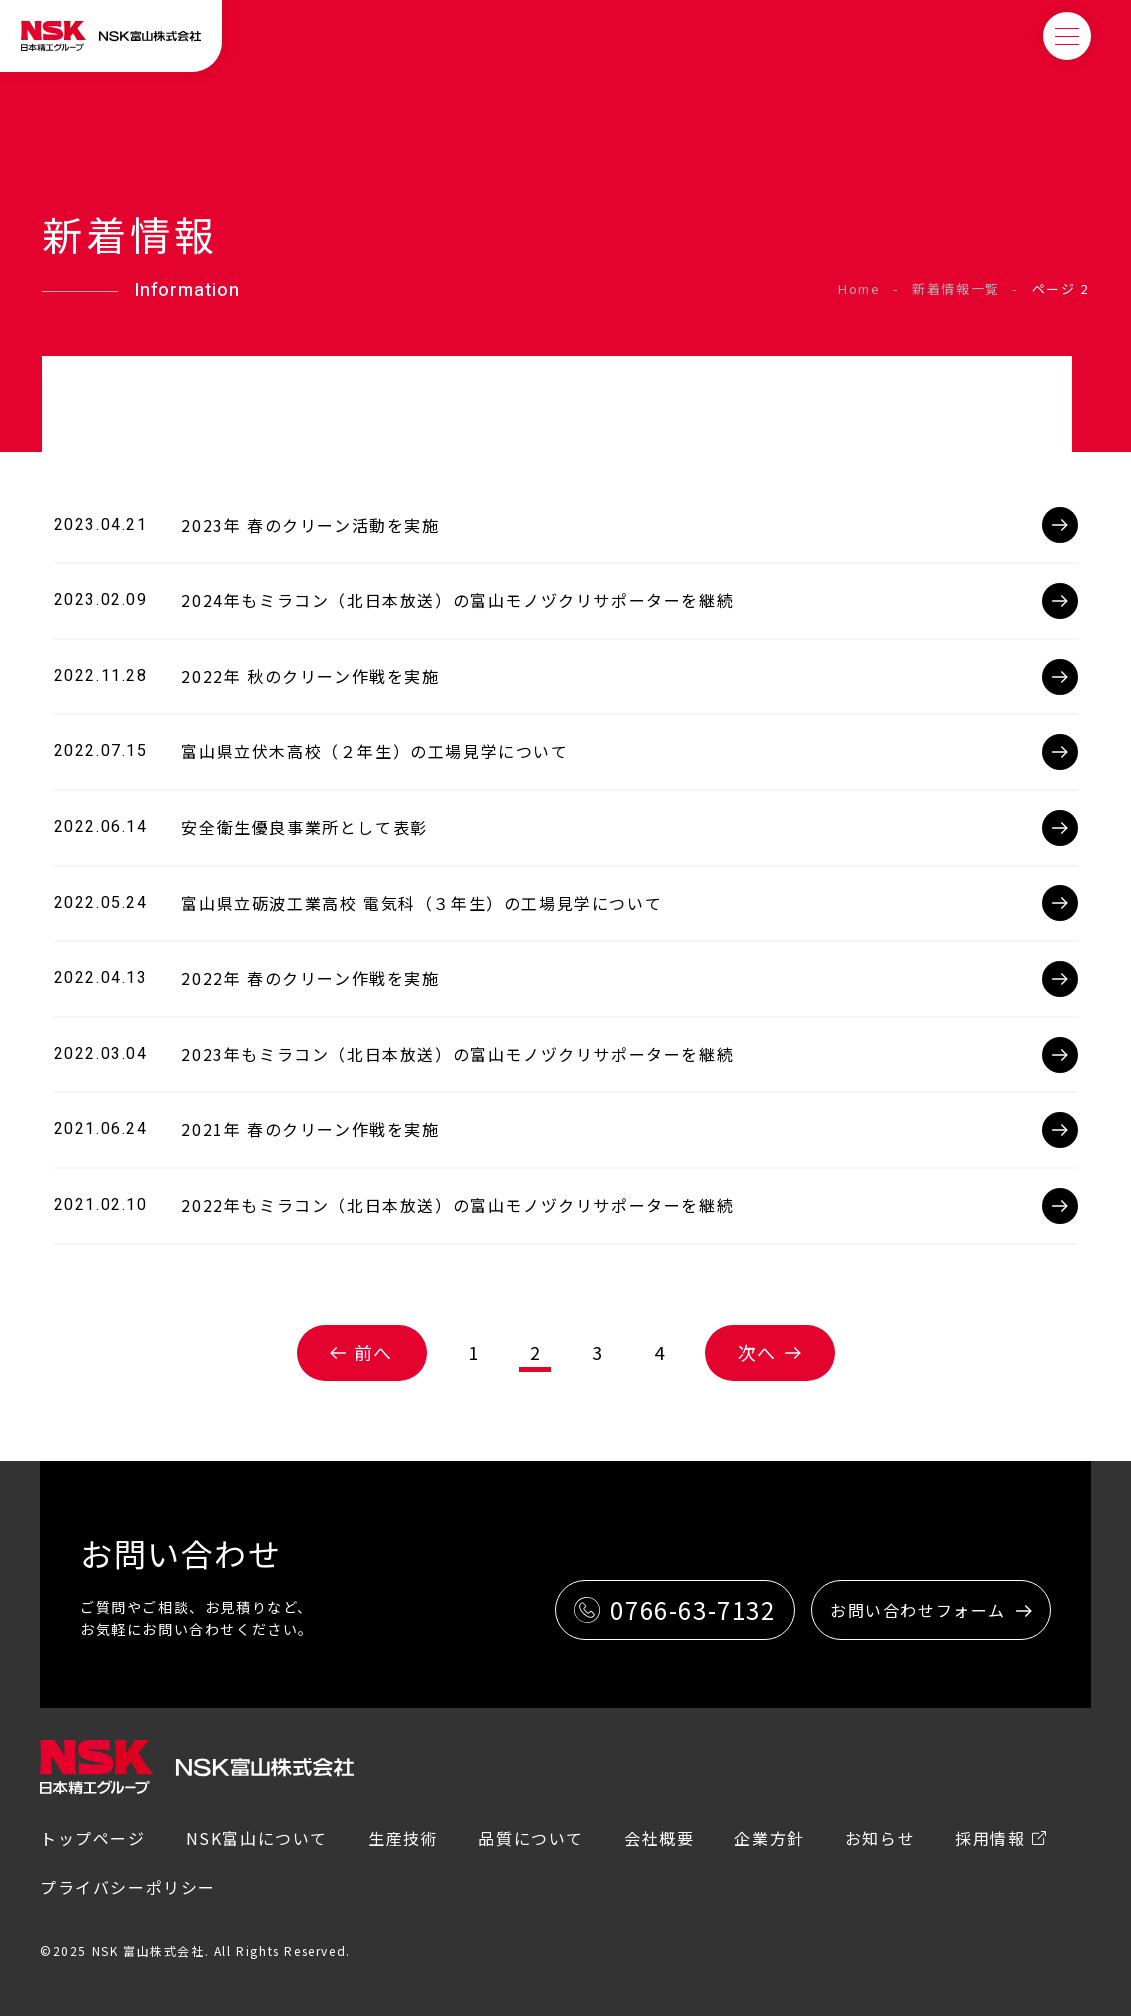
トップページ (93, 1838)
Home (859, 288)
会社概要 (659, 1838)
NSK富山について (257, 1838)
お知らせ (880, 1838)
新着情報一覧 (956, 288)
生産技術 (403, 1838)
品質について (531, 1838)
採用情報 (990, 1838)
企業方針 (769, 1838)
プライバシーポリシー (128, 1887)
